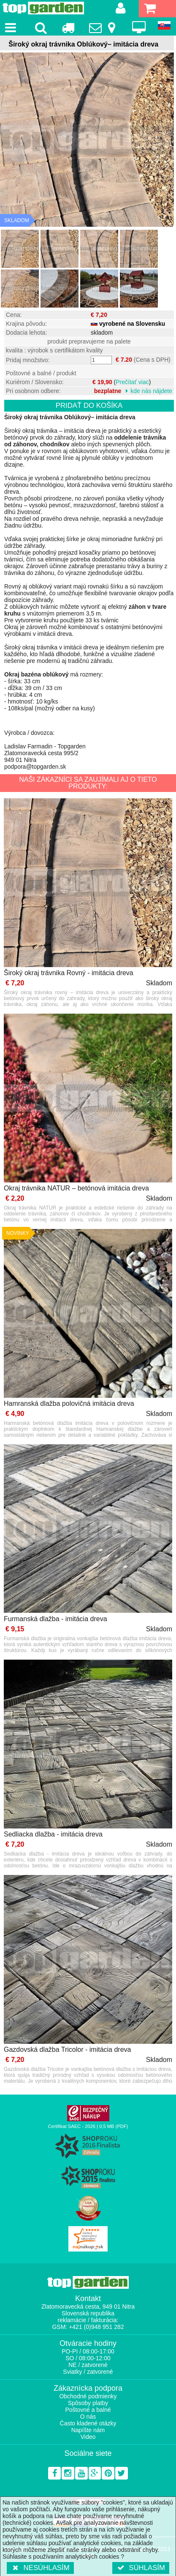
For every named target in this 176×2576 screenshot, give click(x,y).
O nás (88, 2416)
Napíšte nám (88, 2430)
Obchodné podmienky (87, 2396)
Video (88, 2436)
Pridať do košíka (89, 405)
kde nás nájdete (151, 391)
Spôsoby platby (88, 2403)
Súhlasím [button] (140, 2568)
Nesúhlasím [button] (40, 2568)
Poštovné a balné (88, 2409)
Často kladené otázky (88, 2423)
